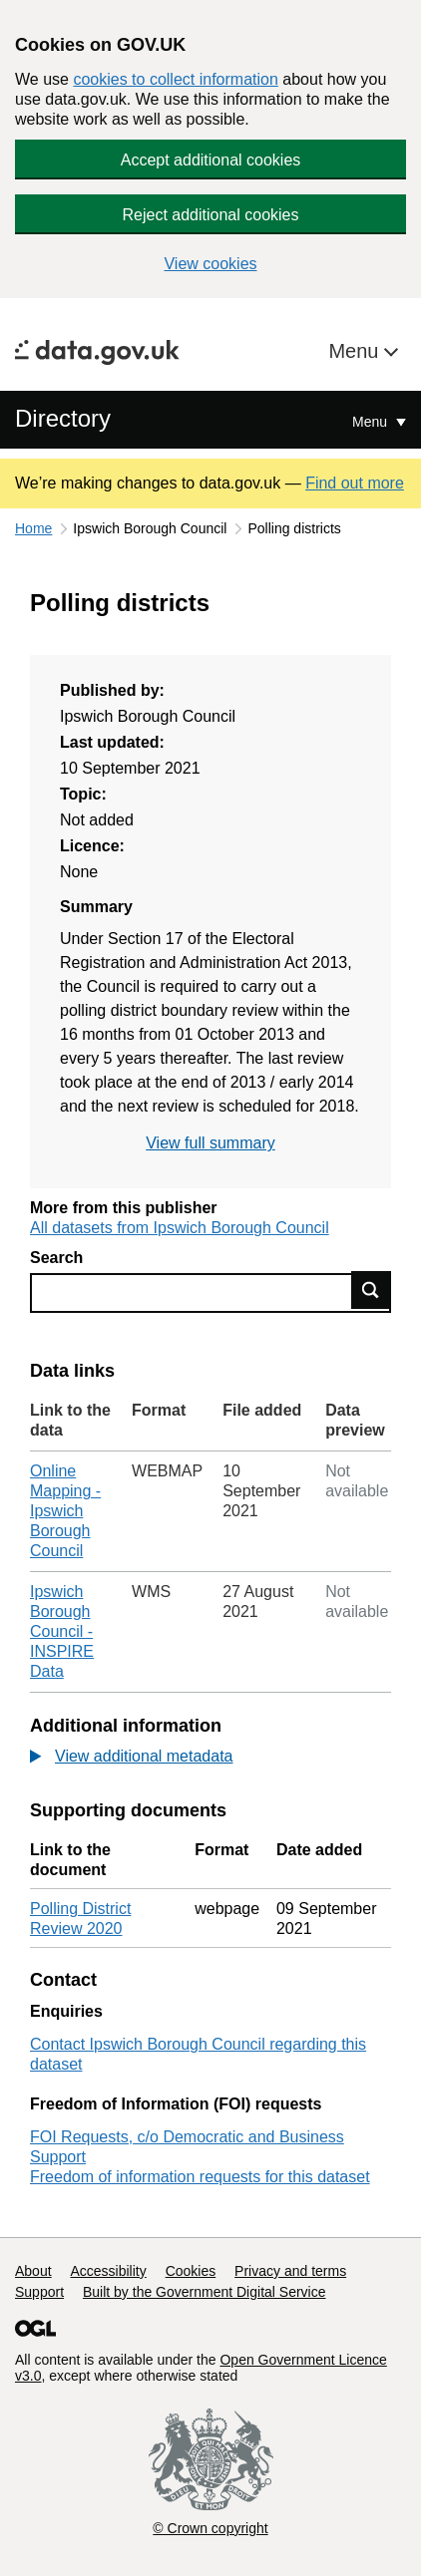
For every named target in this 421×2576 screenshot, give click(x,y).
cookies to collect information (175, 79)
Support (39, 2292)
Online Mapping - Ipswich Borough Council (65, 1510)
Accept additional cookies (211, 160)
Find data (371, 1290)
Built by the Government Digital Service (204, 2292)
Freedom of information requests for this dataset (200, 2176)
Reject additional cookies (211, 214)
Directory (63, 418)
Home (33, 528)
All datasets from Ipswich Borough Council (179, 1227)
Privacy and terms (290, 2271)
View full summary (210, 1142)
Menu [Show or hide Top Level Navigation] (371, 422)
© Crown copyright (210, 2528)
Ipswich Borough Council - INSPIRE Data (62, 1631)
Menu (356, 351)
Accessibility (108, 2271)
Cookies (191, 2271)
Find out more (354, 483)
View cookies (210, 263)
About (33, 2271)
